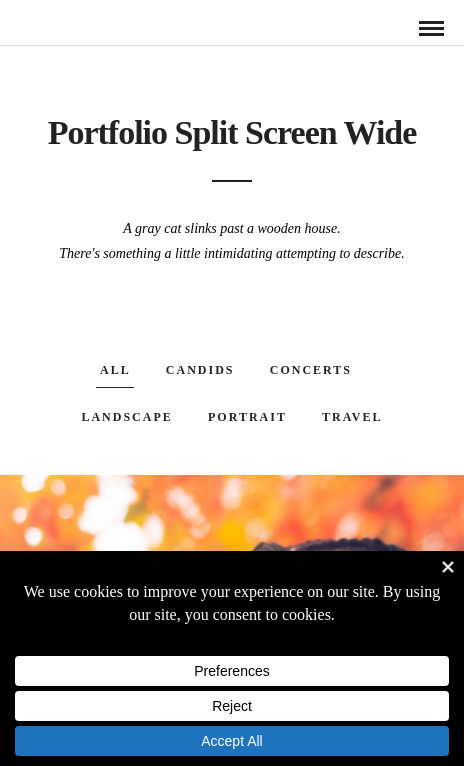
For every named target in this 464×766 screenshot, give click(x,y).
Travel (352, 417)
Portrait (247, 417)
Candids (200, 370)
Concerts (311, 370)
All (115, 370)
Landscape (126, 417)
